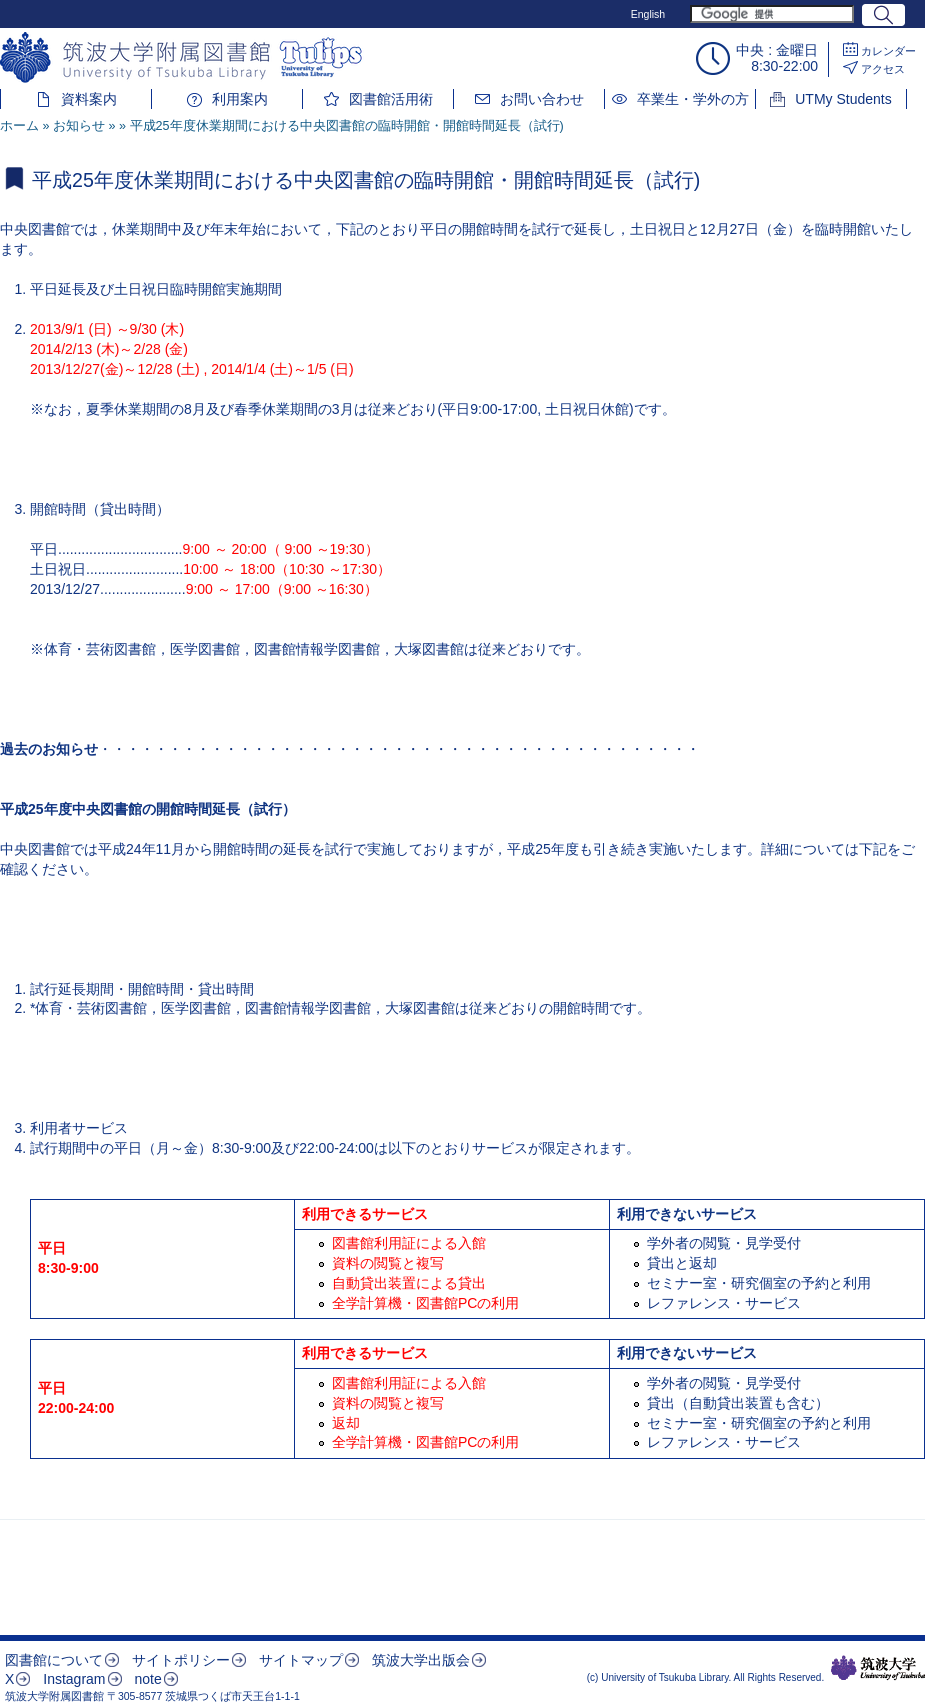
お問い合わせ (542, 99)
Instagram (74, 1679)
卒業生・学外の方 (693, 99)
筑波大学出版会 (421, 1660)
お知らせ (79, 126)
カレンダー (888, 51)
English (648, 14)
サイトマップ (301, 1660)
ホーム (19, 126)
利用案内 (240, 99)
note (147, 1679)
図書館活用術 (391, 99)
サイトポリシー (181, 1660)
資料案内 (89, 99)
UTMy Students (843, 99)
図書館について (54, 1660)
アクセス (883, 69)
